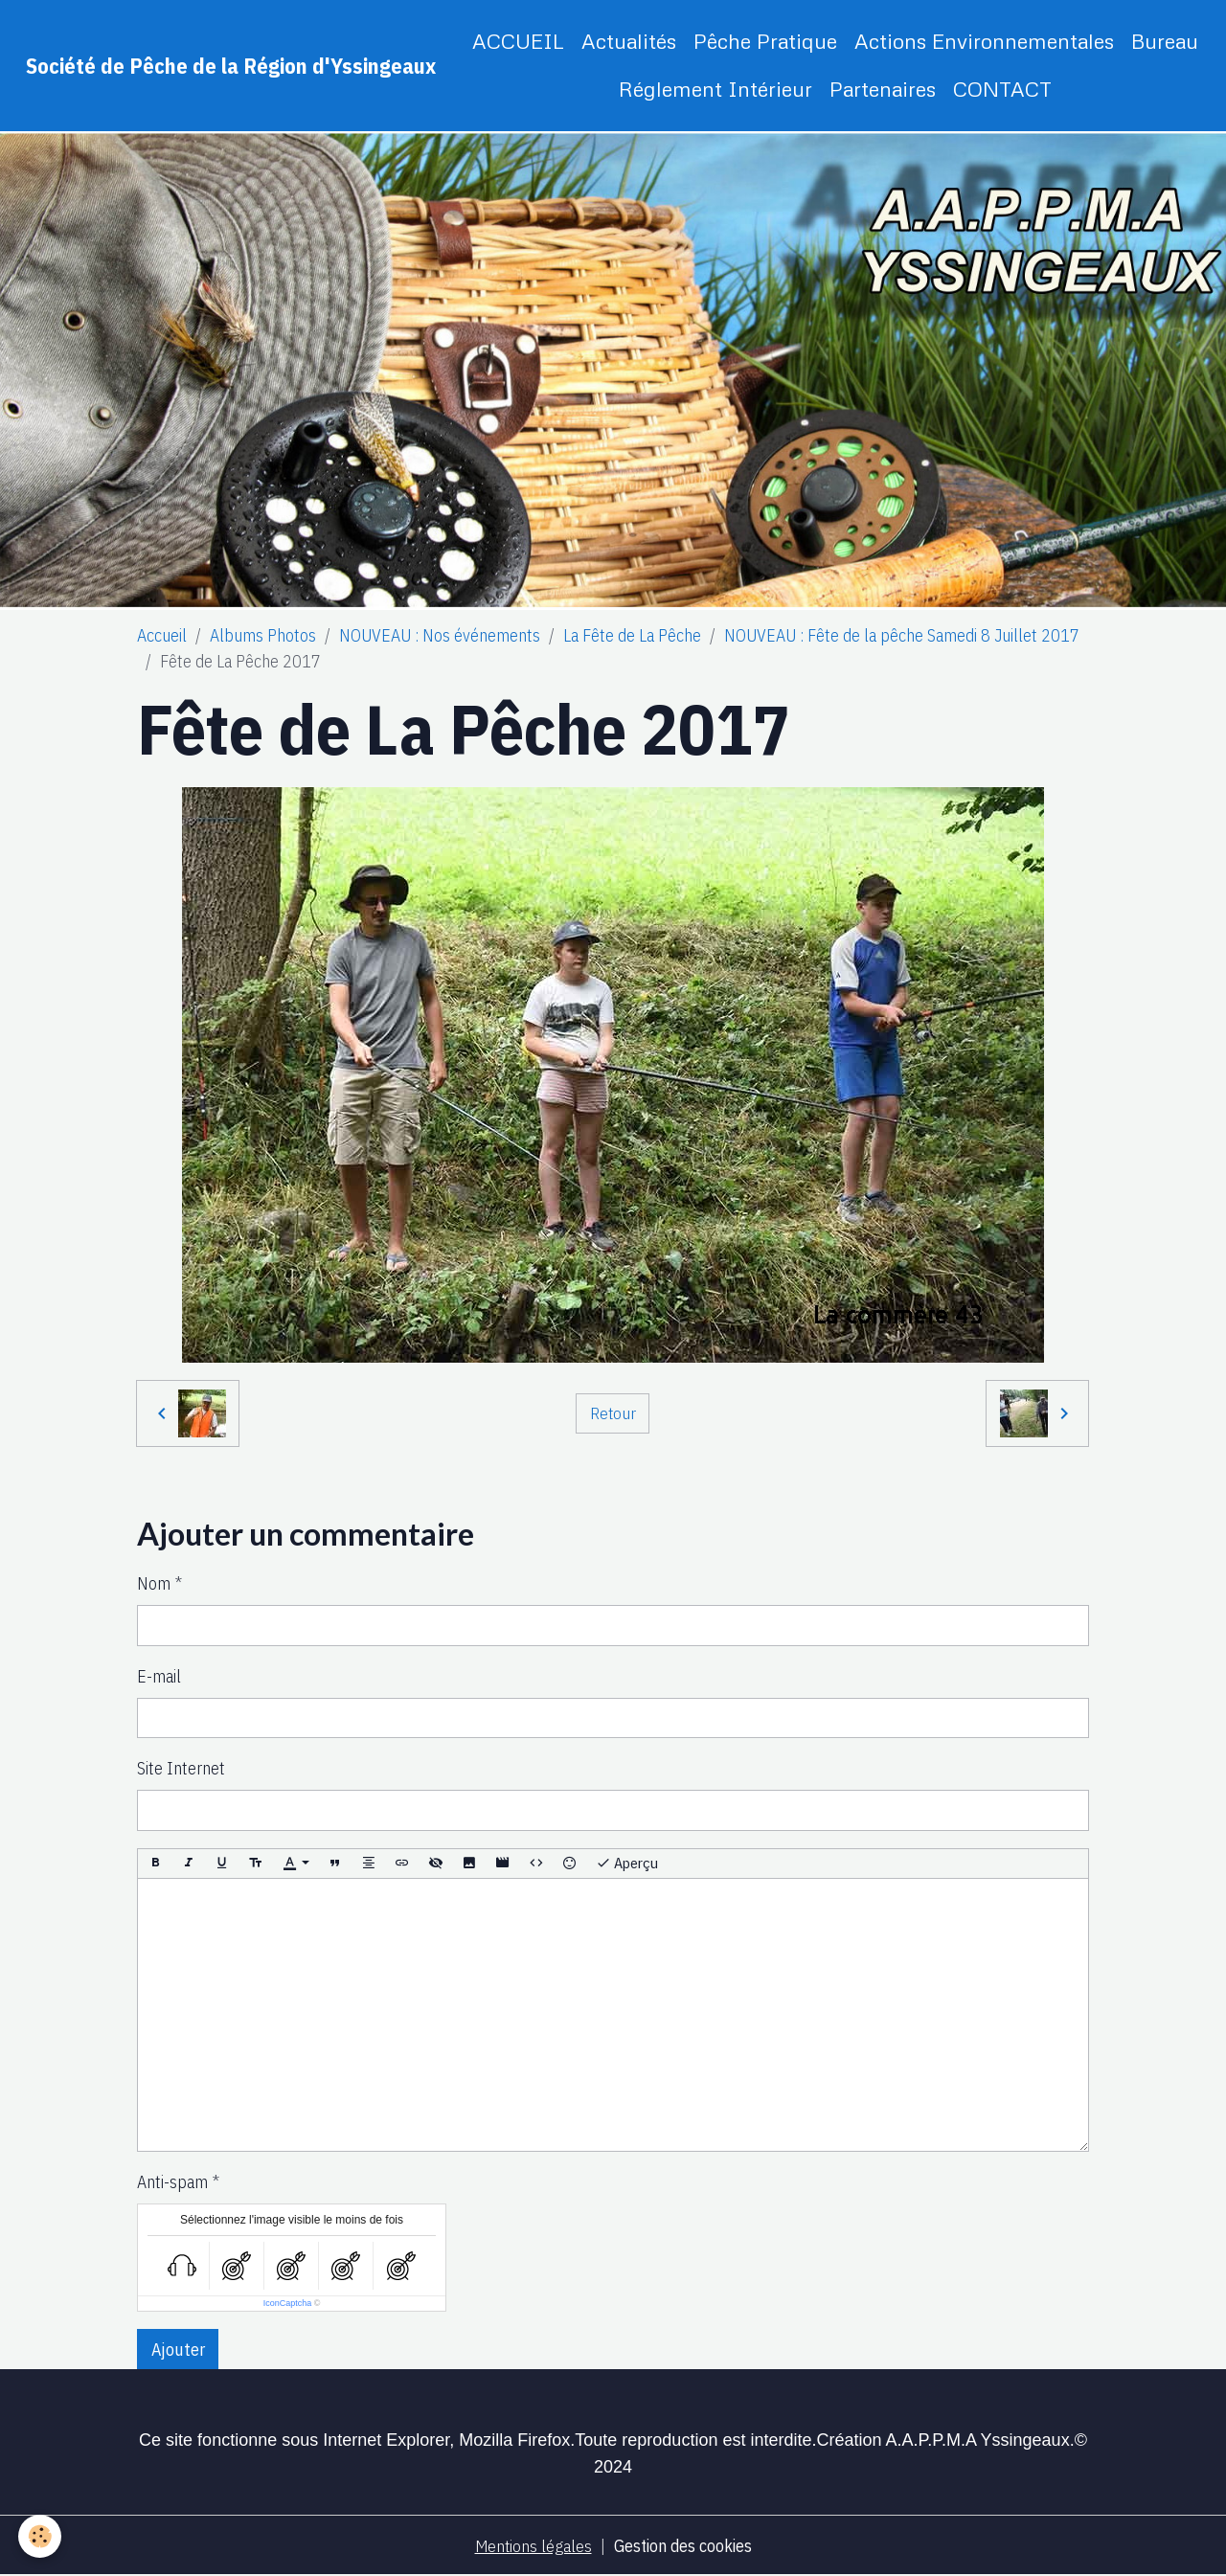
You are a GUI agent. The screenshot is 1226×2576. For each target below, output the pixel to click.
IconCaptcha (287, 2303)
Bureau (1164, 41)
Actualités (628, 41)
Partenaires (882, 89)
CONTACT (1002, 89)
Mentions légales (531, 2546)
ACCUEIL (518, 41)
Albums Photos (263, 635)
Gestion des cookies (684, 2546)
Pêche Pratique (765, 41)
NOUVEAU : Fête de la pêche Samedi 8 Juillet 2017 (901, 635)
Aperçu (627, 1863)
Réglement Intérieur (715, 89)
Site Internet (181, 1768)
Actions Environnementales (984, 41)
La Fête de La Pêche (632, 635)
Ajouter (178, 2350)
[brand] (230, 65)
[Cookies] (40, 2536)
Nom (153, 1583)
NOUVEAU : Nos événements (439, 635)
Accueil (162, 635)
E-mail (159, 1676)
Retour (612, 1413)
